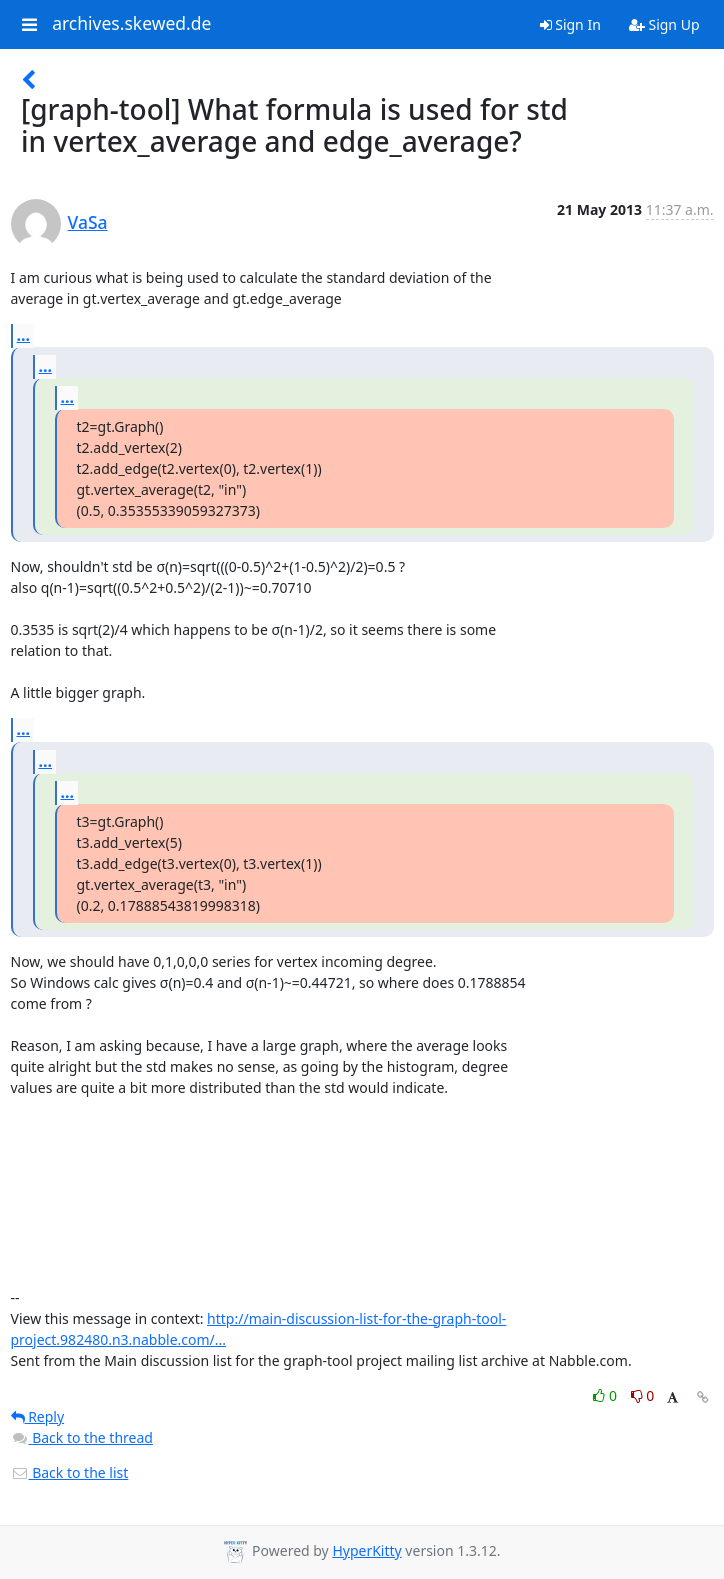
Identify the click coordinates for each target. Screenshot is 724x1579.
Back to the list (70, 1472)
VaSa (88, 222)
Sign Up (664, 24)
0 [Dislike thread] (643, 1395)
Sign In (570, 24)
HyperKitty (366, 1550)
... (24, 335)
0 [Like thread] (606, 1395)
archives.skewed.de (131, 24)
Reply (38, 1416)
